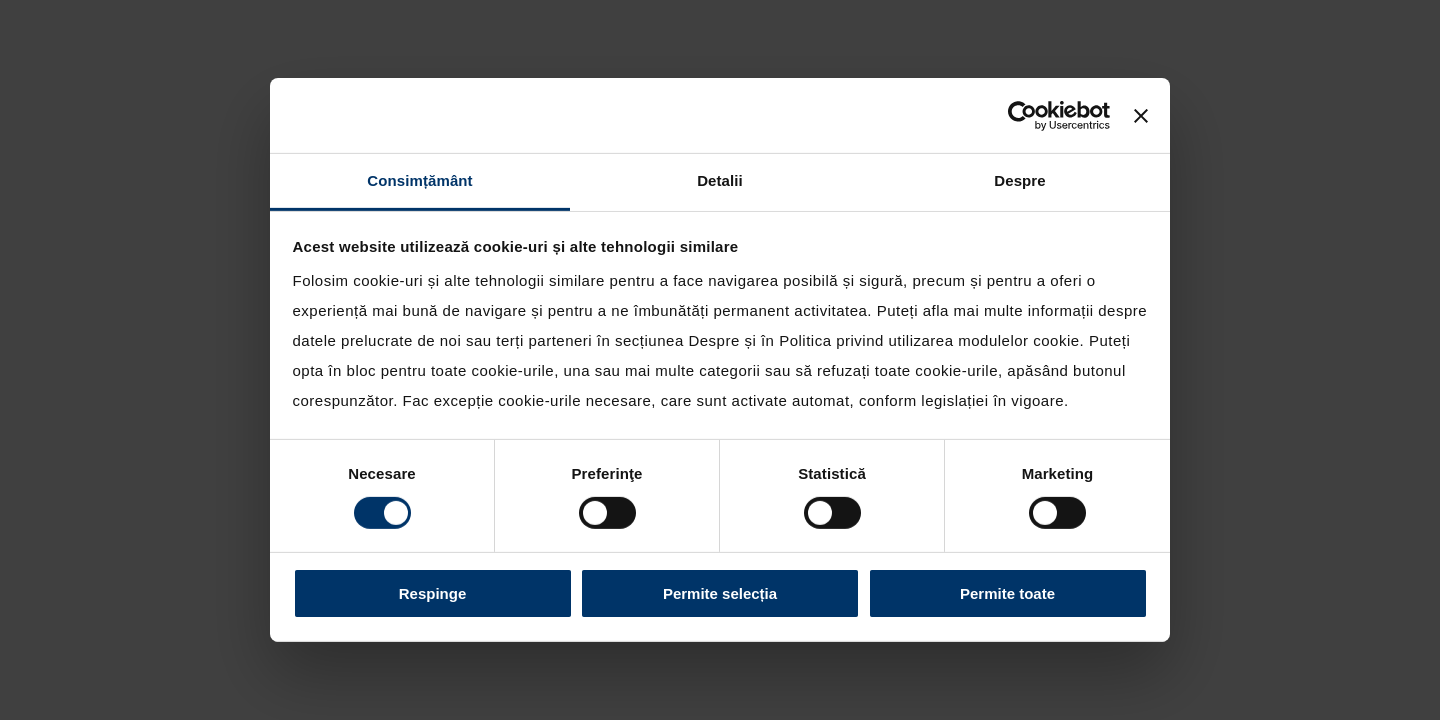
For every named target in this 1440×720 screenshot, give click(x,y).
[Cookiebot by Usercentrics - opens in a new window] (1022, 115)
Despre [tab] (1019, 180)
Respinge (433, 593)
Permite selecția (720, 593)
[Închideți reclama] (1141, 115)
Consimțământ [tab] (419, 180)
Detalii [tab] (720, 180)
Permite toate (1007, 593)
